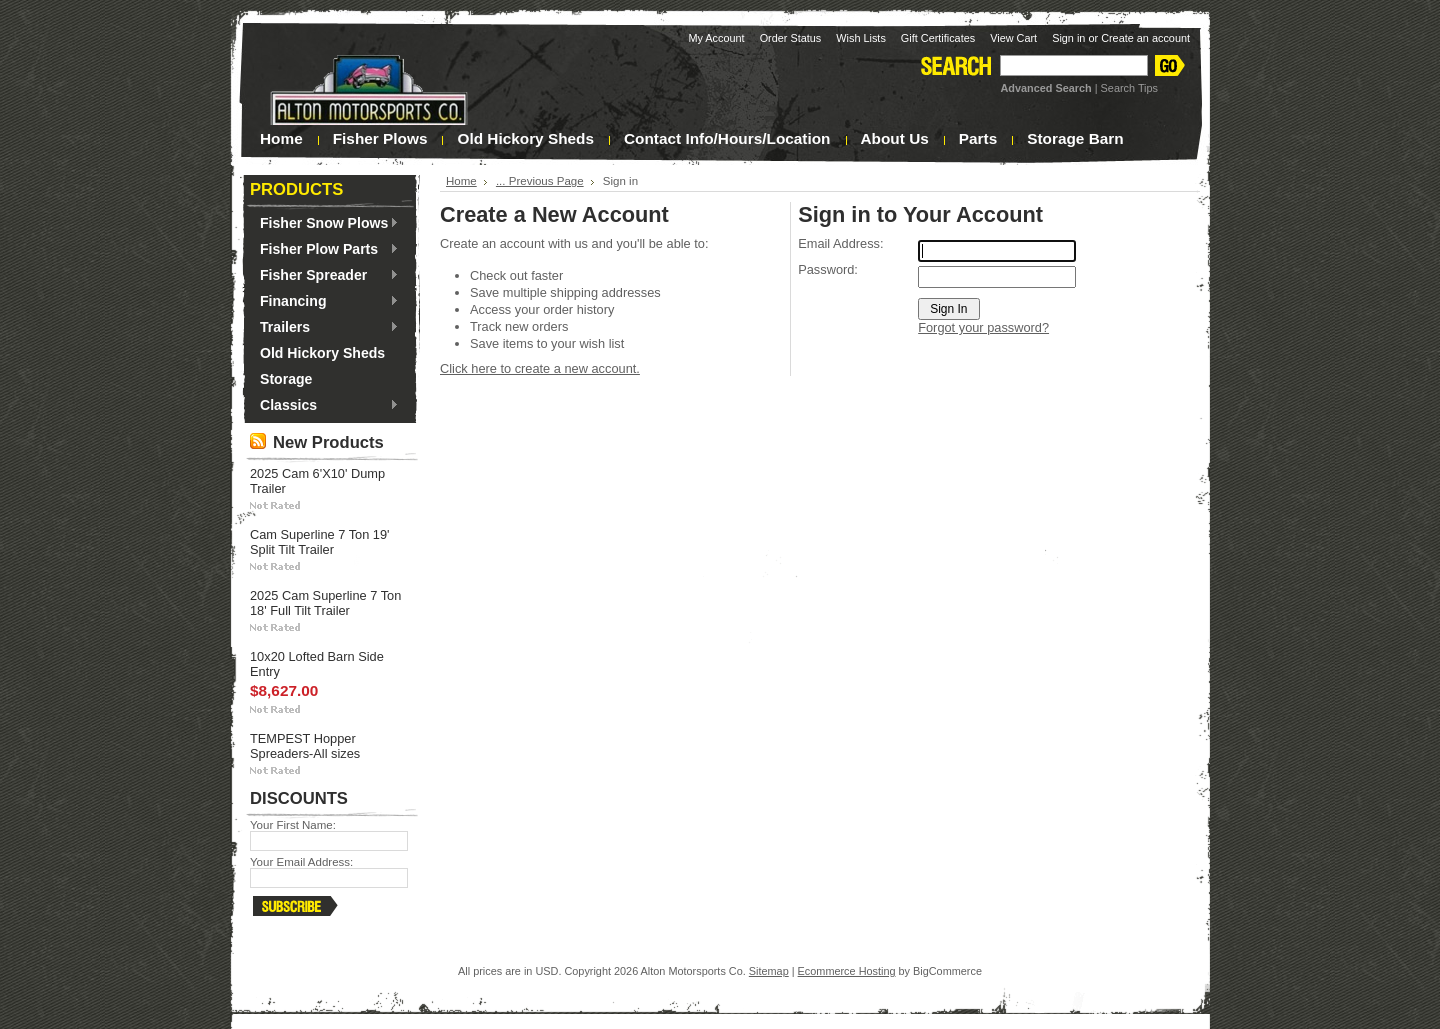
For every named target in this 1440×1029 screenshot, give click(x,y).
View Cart (1013, 38)
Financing (324, 302)
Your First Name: (293, 825)
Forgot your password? (983, 327)
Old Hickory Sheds (322, 353)
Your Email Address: (301, 862)
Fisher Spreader (324, 276)
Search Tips (1129, 88)
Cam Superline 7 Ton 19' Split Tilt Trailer (320, 542)
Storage (286, 379)
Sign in (1068, 38)
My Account (716, 38)
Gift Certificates (938, 38)
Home (461, 181)
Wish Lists (861, 38)
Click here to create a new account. (540, 368)
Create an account (1145, 38)
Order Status (791, 38)
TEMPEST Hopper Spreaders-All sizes (305, 746)
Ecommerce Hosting (847, 971)
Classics (324, 406)
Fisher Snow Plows (324, 224)
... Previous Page (540, 181)
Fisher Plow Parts (324, 250)
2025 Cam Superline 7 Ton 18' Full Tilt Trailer (325, 603)
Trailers (324, 328)
